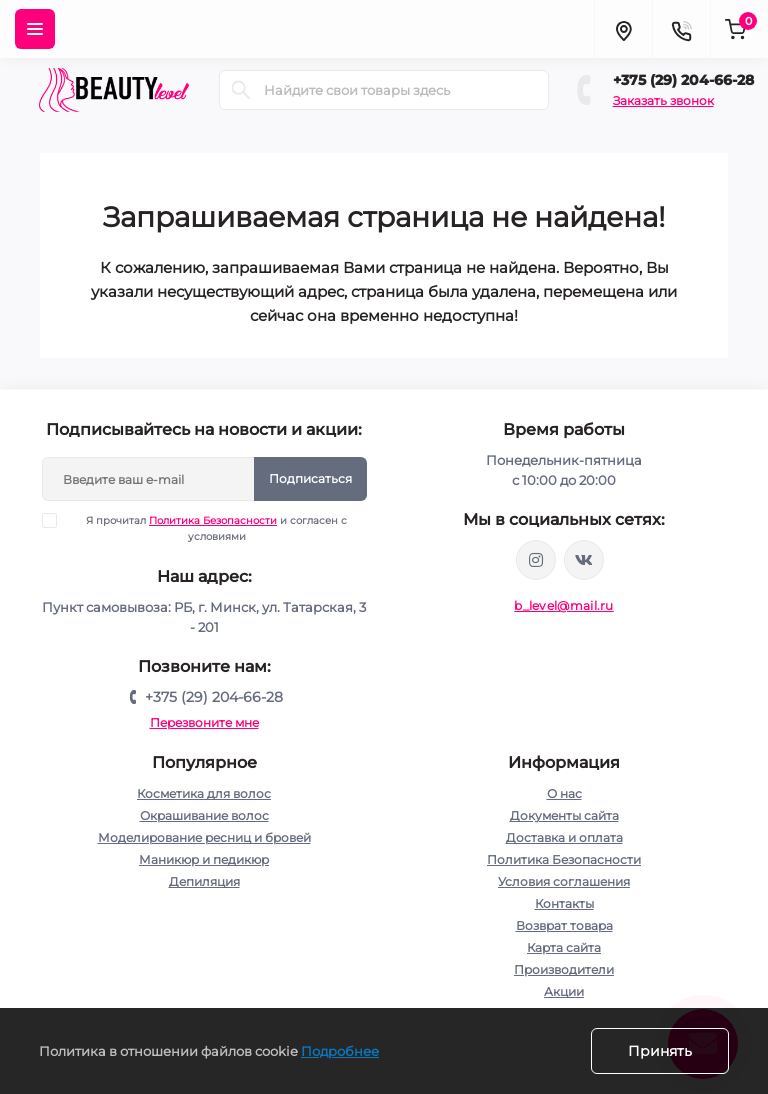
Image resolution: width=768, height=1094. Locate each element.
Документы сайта (564, 815)
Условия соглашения (564, 881)
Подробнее (340, 1051)
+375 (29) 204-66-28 (683, 80)
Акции (564, 991)
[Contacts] (681, 29)
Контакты (564, 903)
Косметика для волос (204, 793)
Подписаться (310, 478)
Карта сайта (564, 947)
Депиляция (204, 881)
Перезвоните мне (204, 722)
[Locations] (623, 29)
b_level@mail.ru (564, 605)
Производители (564, 969)
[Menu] (35, 29)
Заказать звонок (663, 100)
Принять (660, 1051)
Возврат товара (564, 925)
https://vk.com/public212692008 (584, 560)
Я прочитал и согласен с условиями (207, 528)
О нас (564, 793)
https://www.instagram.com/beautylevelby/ (536, 560)
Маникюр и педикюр (204, 859)
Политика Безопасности (213, 520)
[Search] (241, 90)
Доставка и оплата (564, 837)
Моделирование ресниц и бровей (204, 837)
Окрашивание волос (204, 815)
